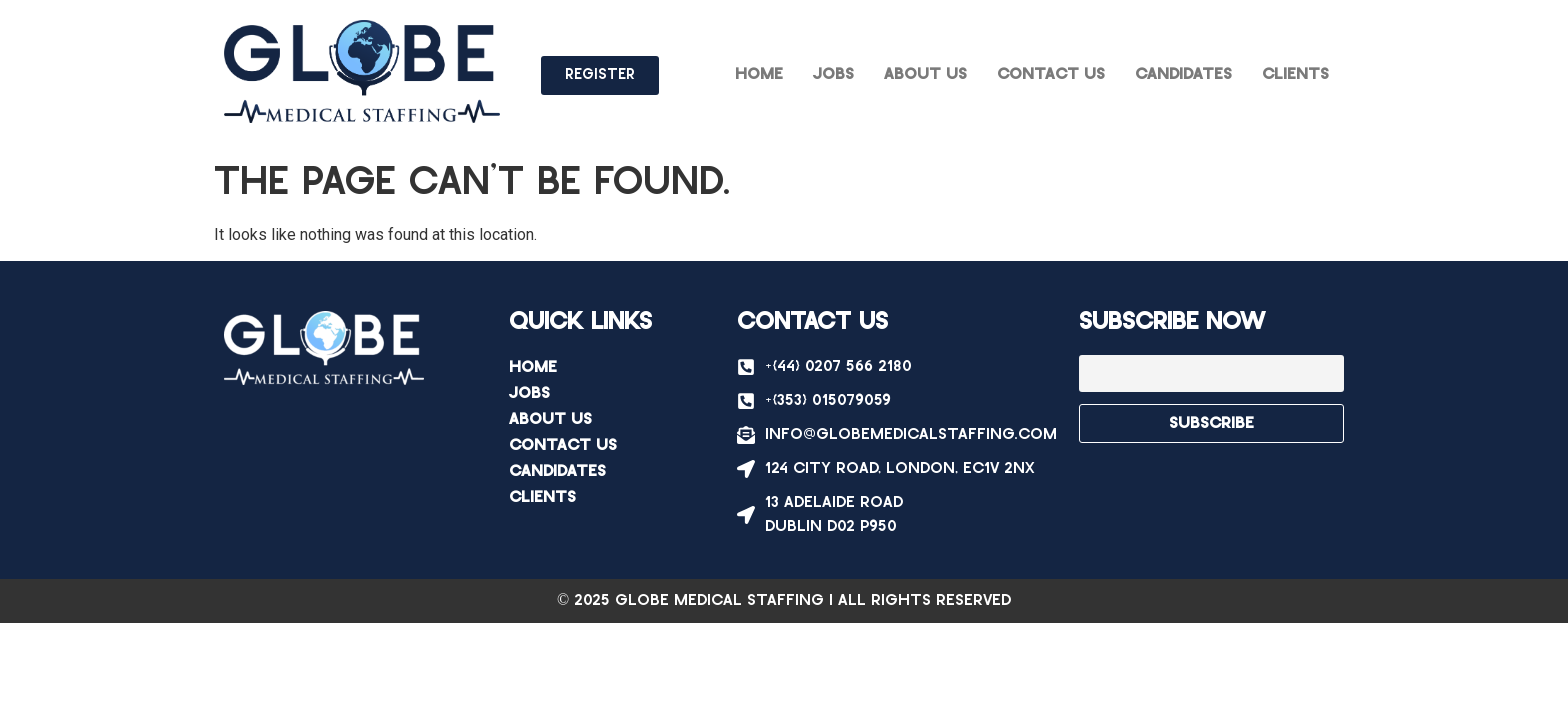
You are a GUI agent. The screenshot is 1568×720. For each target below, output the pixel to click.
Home (759, 74)
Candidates (1183, 74)
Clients (1295, 74)
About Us (925, 74)
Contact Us (1051, 74)
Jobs (833, 74)
